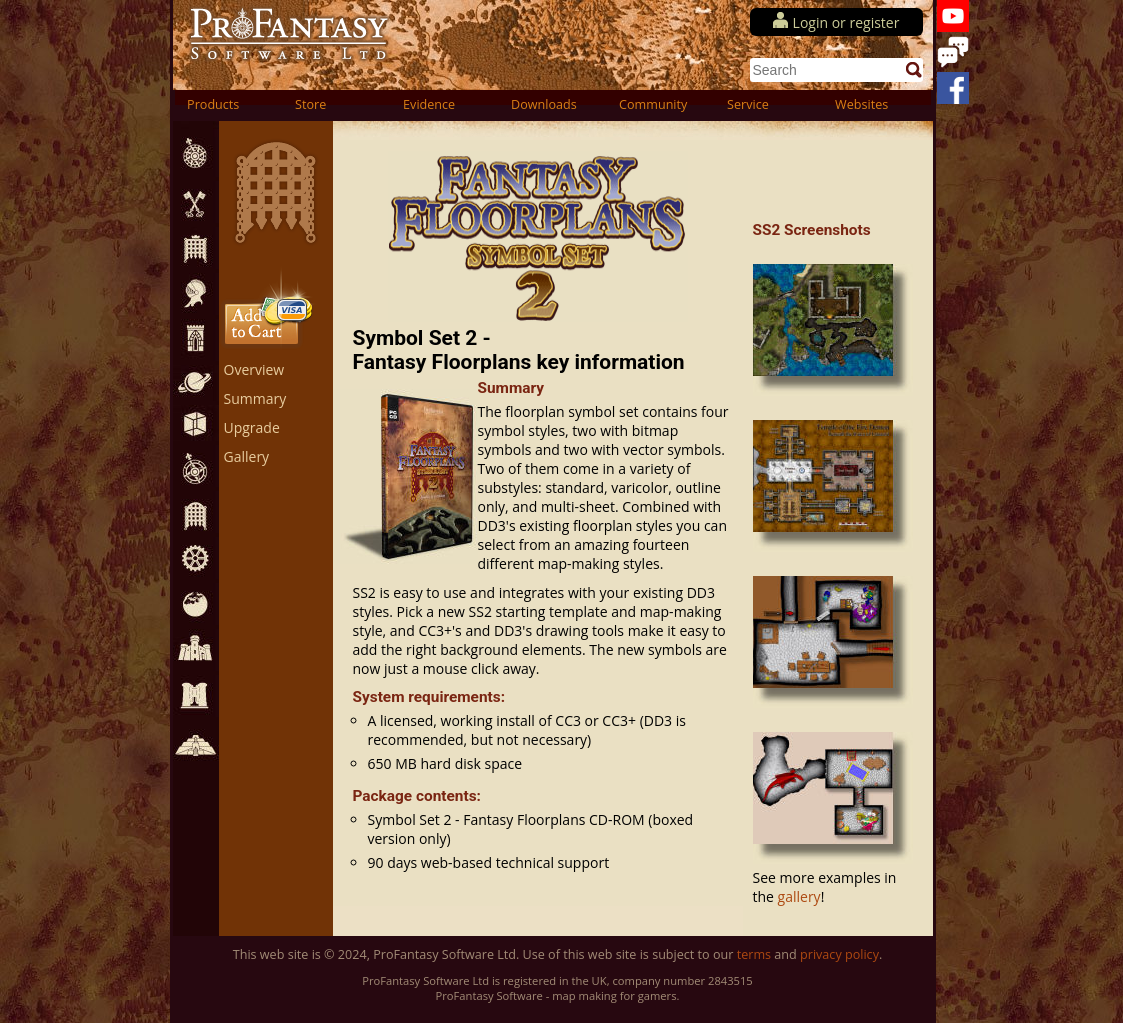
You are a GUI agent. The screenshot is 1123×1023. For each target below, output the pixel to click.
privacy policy (839, 954)
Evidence (429, 104)
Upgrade (252, 427)
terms (754, 954)
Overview (254, 369)
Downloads (544, 104)
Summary (255, 398)
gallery (799, 896)
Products (213, 104)
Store (310, 104)
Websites (861, 104)
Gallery (247, 456)
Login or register (846, 22)
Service (748, 104)
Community (653, 104)
